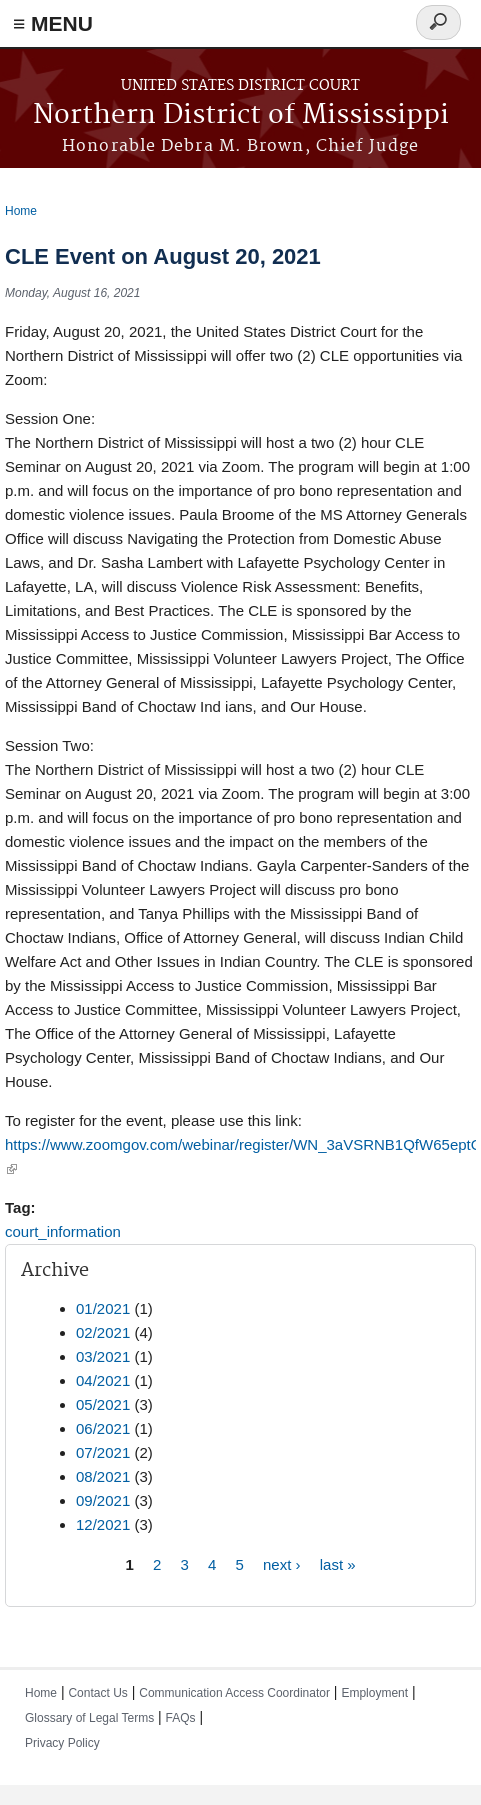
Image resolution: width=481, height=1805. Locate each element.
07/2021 (103, 1452)
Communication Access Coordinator (234, 1693)
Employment (374, 1693)
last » (338, 1563)
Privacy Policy (62, 1743)
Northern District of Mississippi (241, 115)
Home (21, 211)
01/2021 (103, 1308)
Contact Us (97, 1693)
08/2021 (103, 1476)
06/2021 (103, 1428)
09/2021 (103, 1500)
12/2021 (103, 1524)
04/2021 (103, 1380)
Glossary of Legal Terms (89, 1718)
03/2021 (103, 1356)
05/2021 (103, 1404)
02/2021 (103, 1332)
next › (282, 1563)
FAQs (181, 1718)
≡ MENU (53, 23)
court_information (63, 1231)
